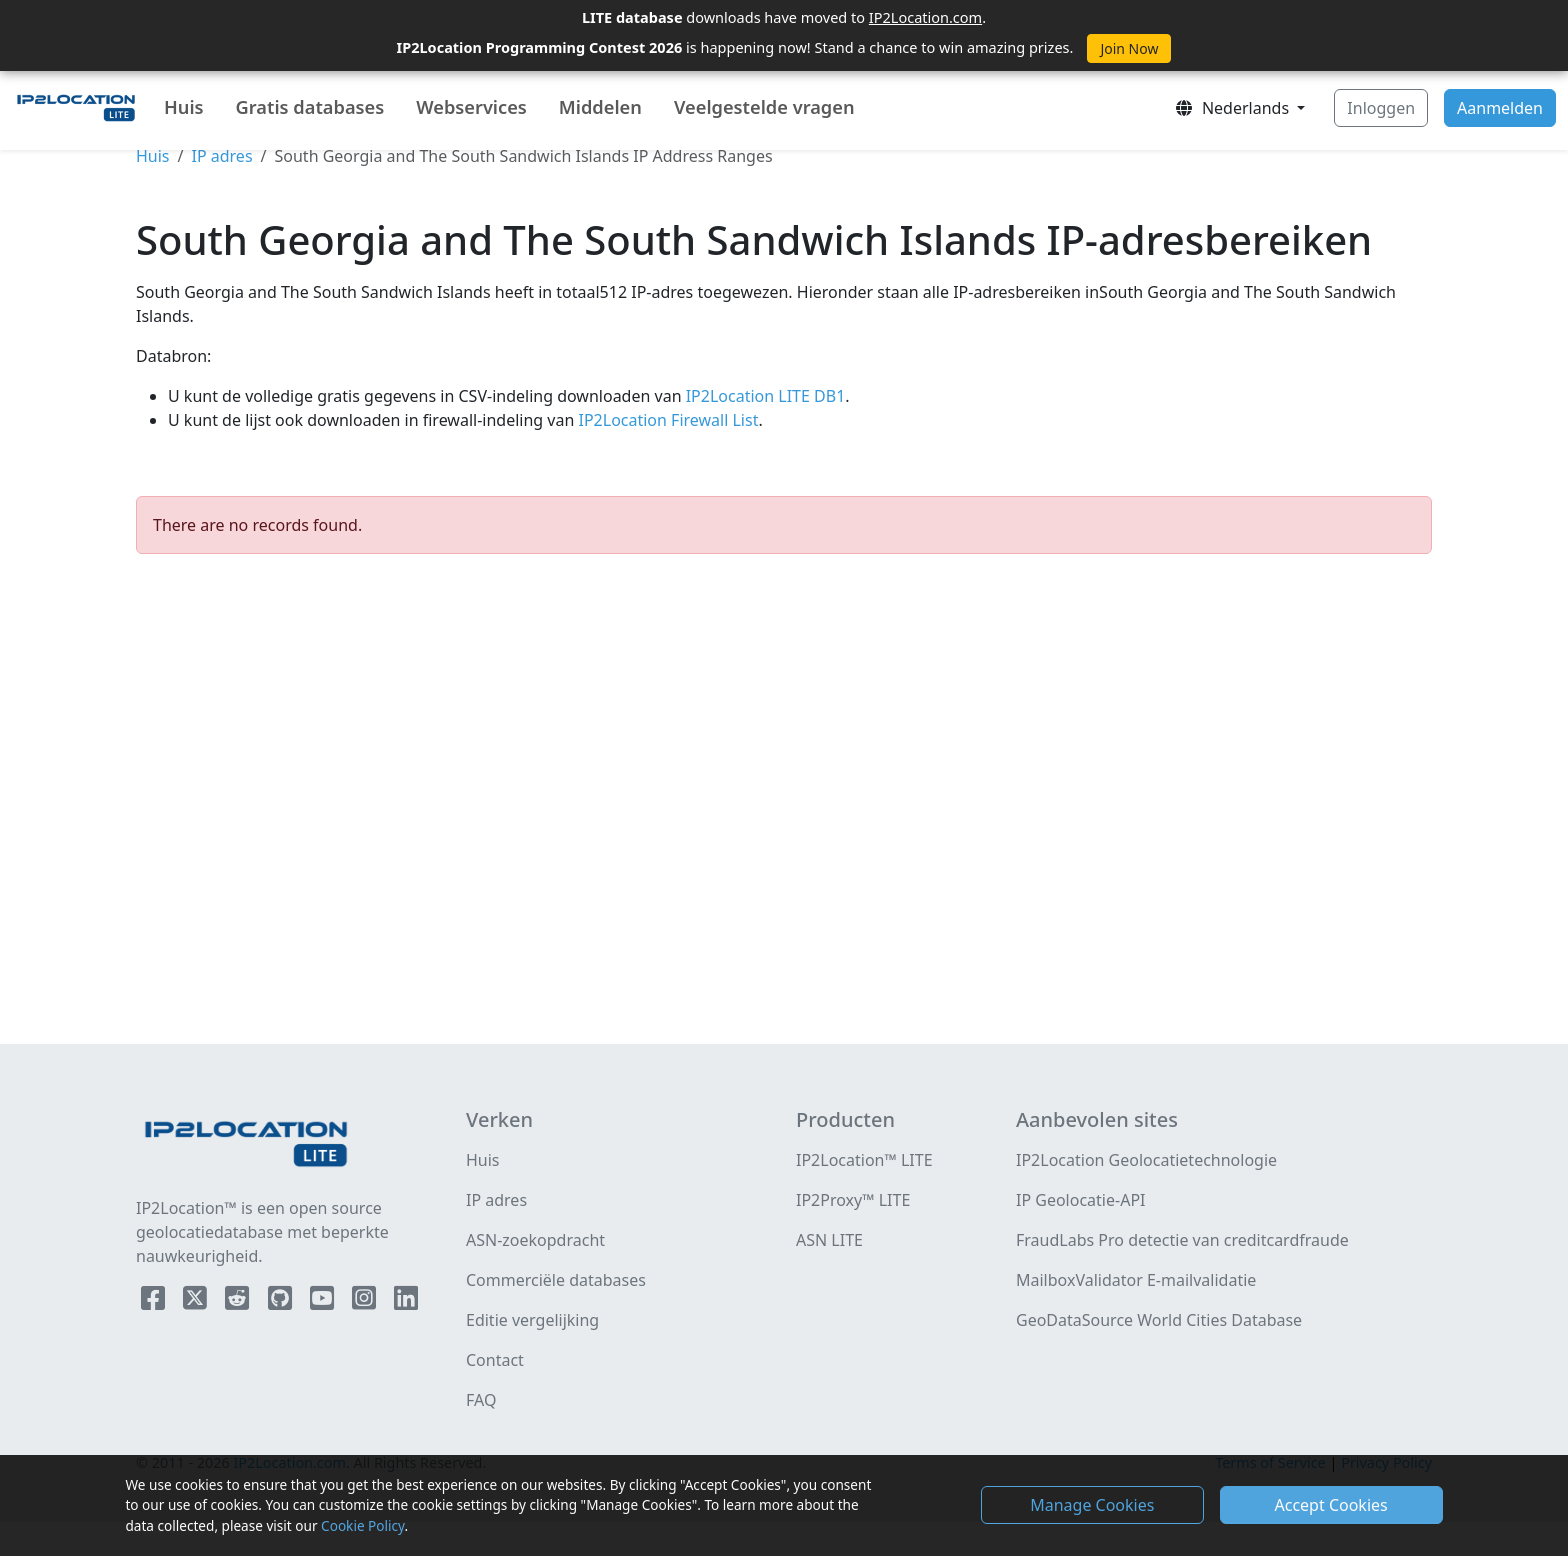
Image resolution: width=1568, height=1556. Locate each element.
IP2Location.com (925, 17)
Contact (495, 1360)
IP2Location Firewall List (666, 420)
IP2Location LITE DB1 (764, 396)
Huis (184, 107)
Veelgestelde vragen (764, 107)
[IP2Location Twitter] (197, 1302)
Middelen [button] (600, 107)
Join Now (1129, 48)
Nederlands (1234, 108)
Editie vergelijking (532, 1320)
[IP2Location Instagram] (366, 1302)
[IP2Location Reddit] (239, 1302)
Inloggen (1381, 108)
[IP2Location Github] (282, 1302)
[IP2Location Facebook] (155, 1302)
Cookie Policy (362, 1525)
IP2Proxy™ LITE (853, 1200)
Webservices (471, 107)
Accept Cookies (1331, 1505)
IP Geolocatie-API (1081, 1200)
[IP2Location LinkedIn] (406, 1302)
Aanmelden (1500, 108)
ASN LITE (829, 1240)
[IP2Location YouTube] (324, 1302)
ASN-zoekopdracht (535, 1240)
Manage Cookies (1092, 1505)
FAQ (481, 1400)
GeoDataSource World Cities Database (1159, 1320)
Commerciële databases (556, 1280)
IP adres (222, 156)
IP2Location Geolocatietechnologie (1146, 1160)
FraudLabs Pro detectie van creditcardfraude (1182, 1240)
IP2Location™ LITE (864, 1160)
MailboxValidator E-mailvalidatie (1136, 1280)
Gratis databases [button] (310, 107)
